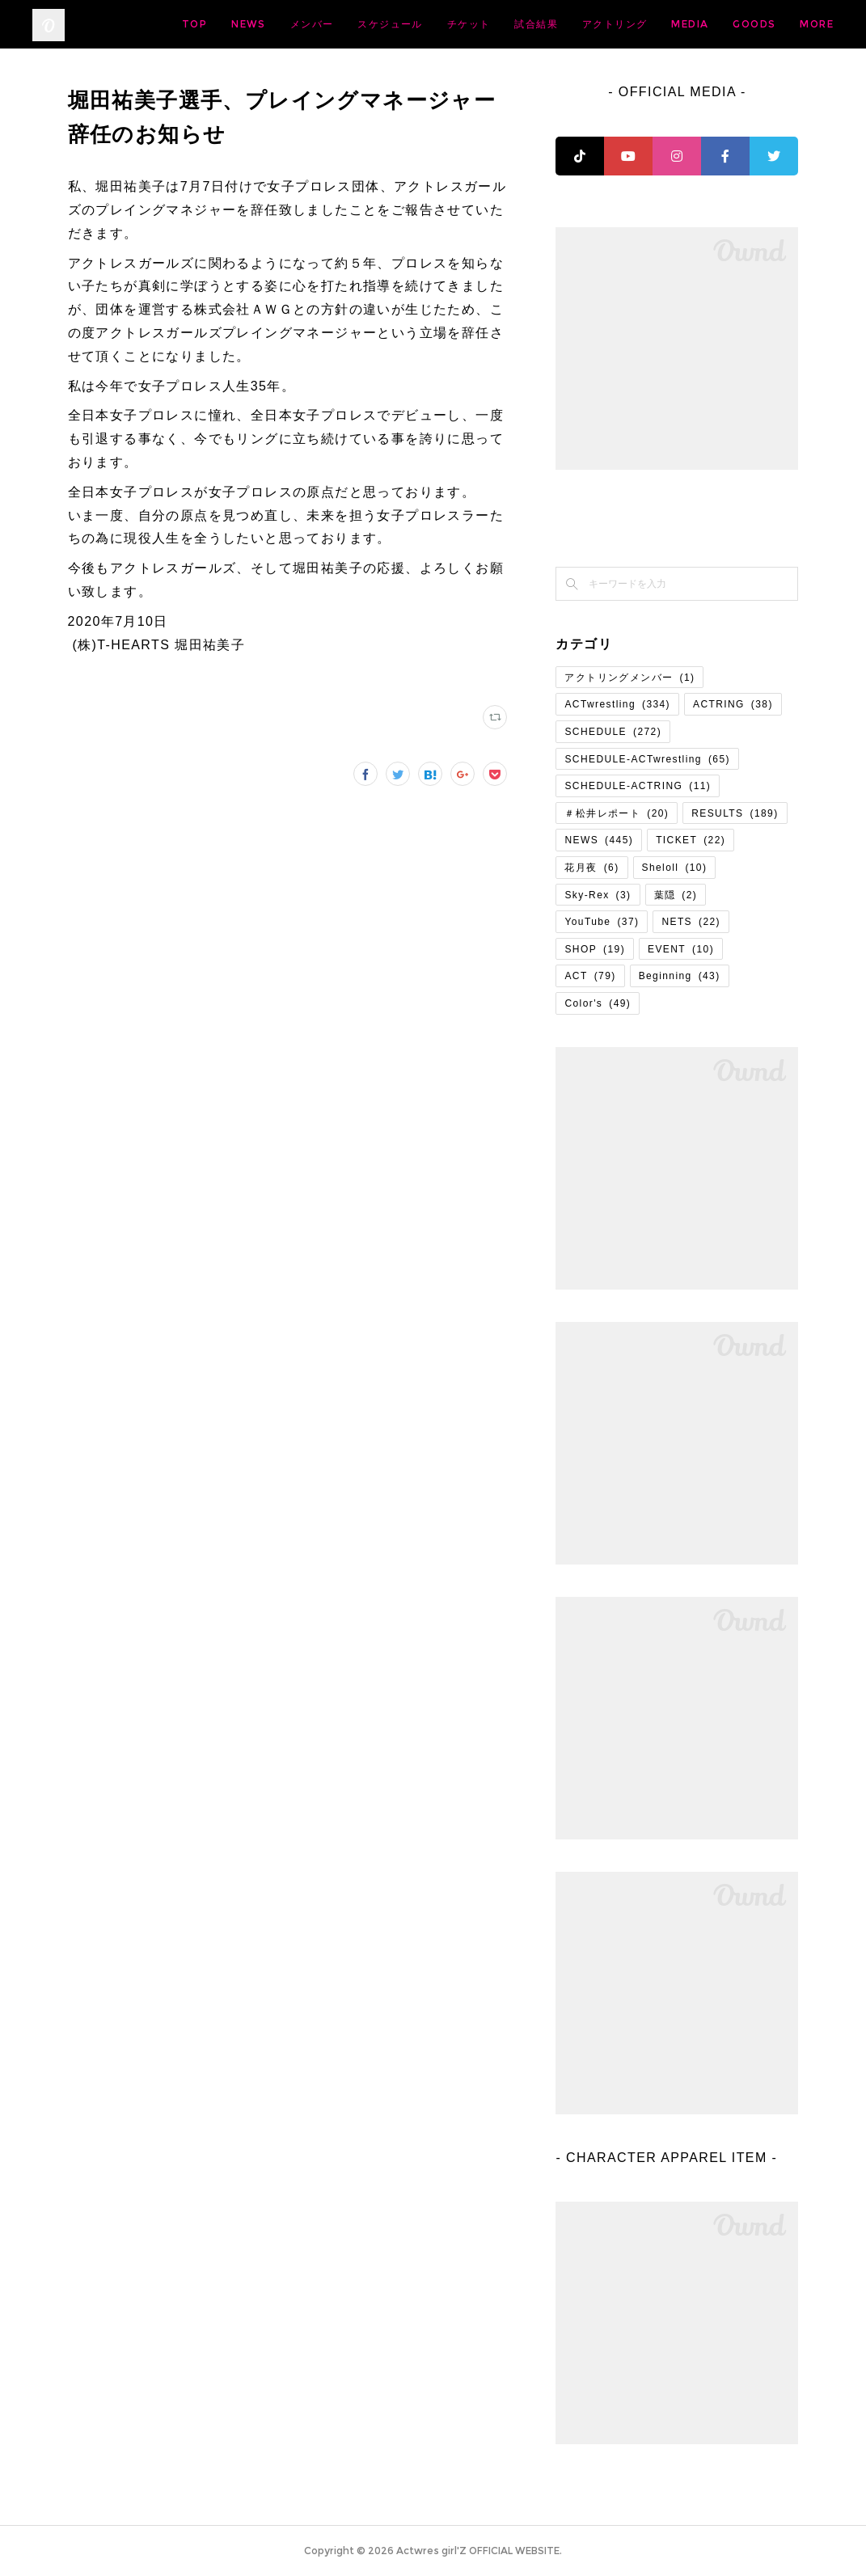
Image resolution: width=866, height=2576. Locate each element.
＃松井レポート (616, 813)
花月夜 (591, 867)
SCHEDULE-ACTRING (637, 786)
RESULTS (734, 813)
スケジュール (506, 24)
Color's (597, 1003)
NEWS (365, 24)
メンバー (428, 24)
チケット (585, 24)
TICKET (690, 840)
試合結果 (652, 24)
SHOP (594, 949)
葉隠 (676, 895)
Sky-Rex (597, 895)
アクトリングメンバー (629, 677)
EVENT (681, 949)
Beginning (679, 976)
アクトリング (731, 24)
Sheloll (675, 867)
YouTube (601, 921)
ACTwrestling (617, 704)
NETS (690, 921)
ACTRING (733, 704)
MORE (805, 24)
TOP (310, 24)
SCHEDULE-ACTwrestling (646, 759)
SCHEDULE (612, 731)
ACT (589, 976)
